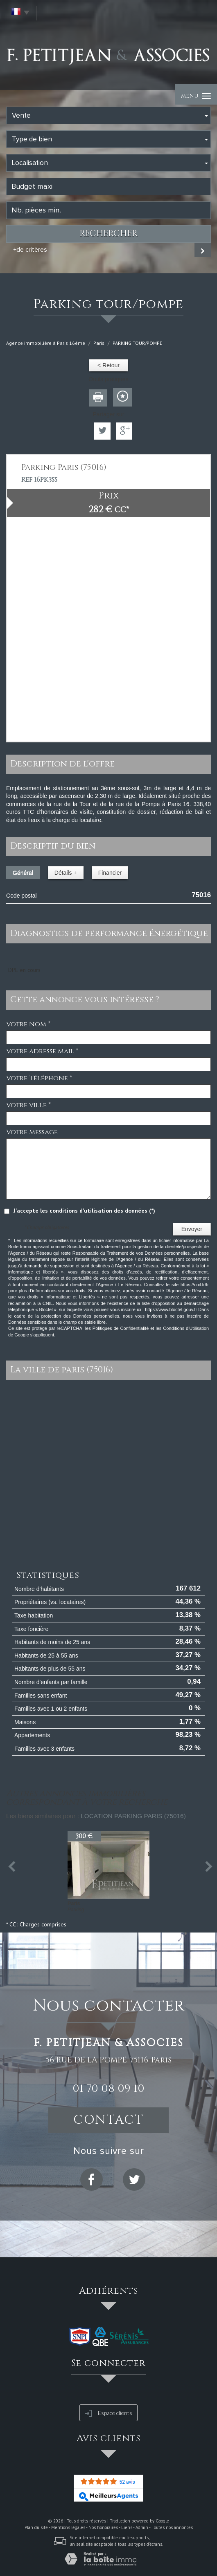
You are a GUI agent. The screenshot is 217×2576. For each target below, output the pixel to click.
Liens (126, 2527)
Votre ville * (28, 1105)
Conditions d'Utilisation (186, 1328)
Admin (142, 2527)
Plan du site (36, 2527)
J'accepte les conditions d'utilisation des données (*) (84, 1210)
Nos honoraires (103, 2527)
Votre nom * (28, 1024)
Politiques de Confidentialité (121, 1328)
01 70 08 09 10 (108, 2088)
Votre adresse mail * (42, 1051)
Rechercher (108, 233)
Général (23, 872)
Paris (98, 343)
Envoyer (191, 1229)
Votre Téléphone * (39, 1078)
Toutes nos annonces (172, 2527)
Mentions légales (68, 2527)
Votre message (32, 1132)
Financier (110, 872)
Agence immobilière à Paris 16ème (45, 343)
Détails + (65, 872)
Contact (108, 2119)
